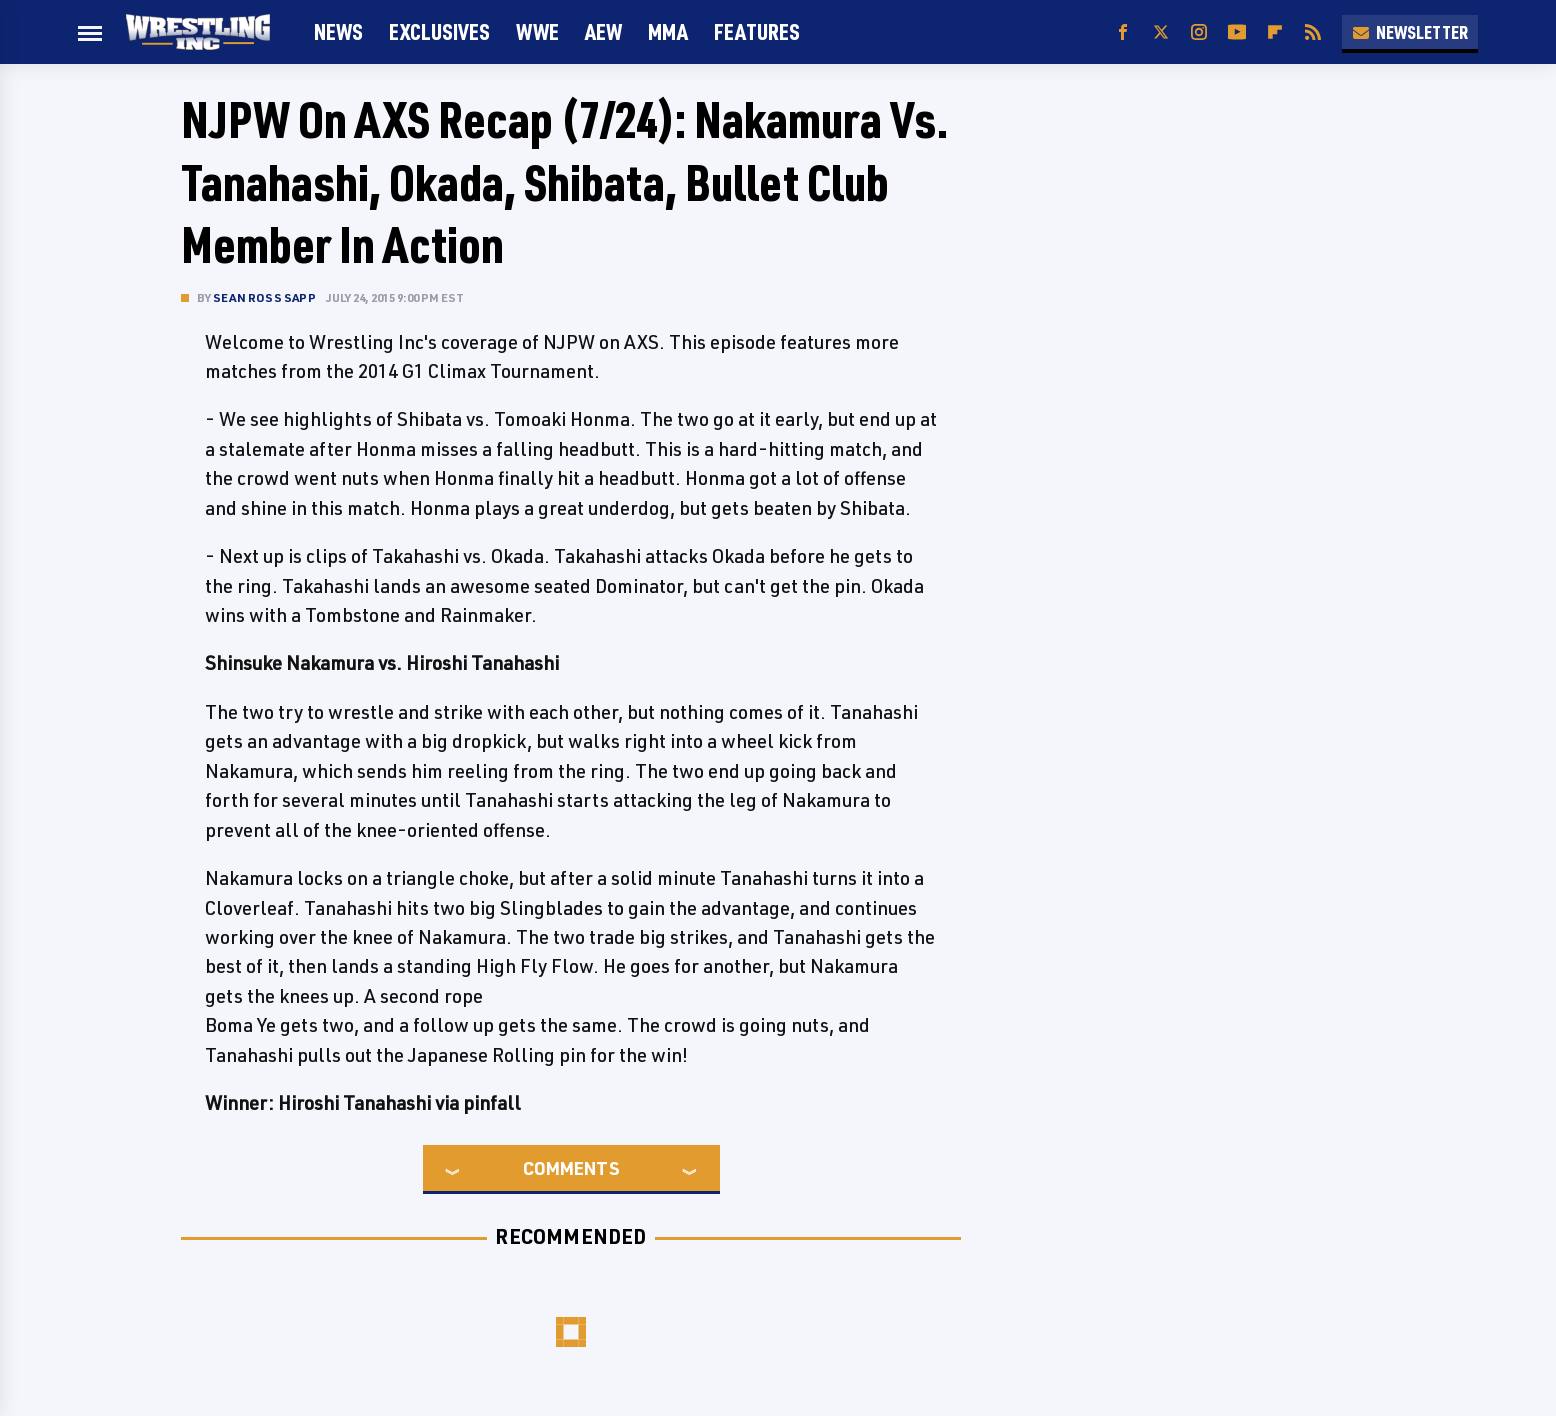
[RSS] (1313, 32)
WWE (537, 31)
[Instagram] (1199, 32)
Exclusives (439, 31)
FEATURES (757, 31)
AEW (603, 31)
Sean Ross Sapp (264, 297)
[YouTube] (1237, 32)
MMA (668, 31)
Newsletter (1410, 32)
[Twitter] (1161, 32)
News (338, 31)
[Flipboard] (1275, 32)
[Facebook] (1123, 32)
